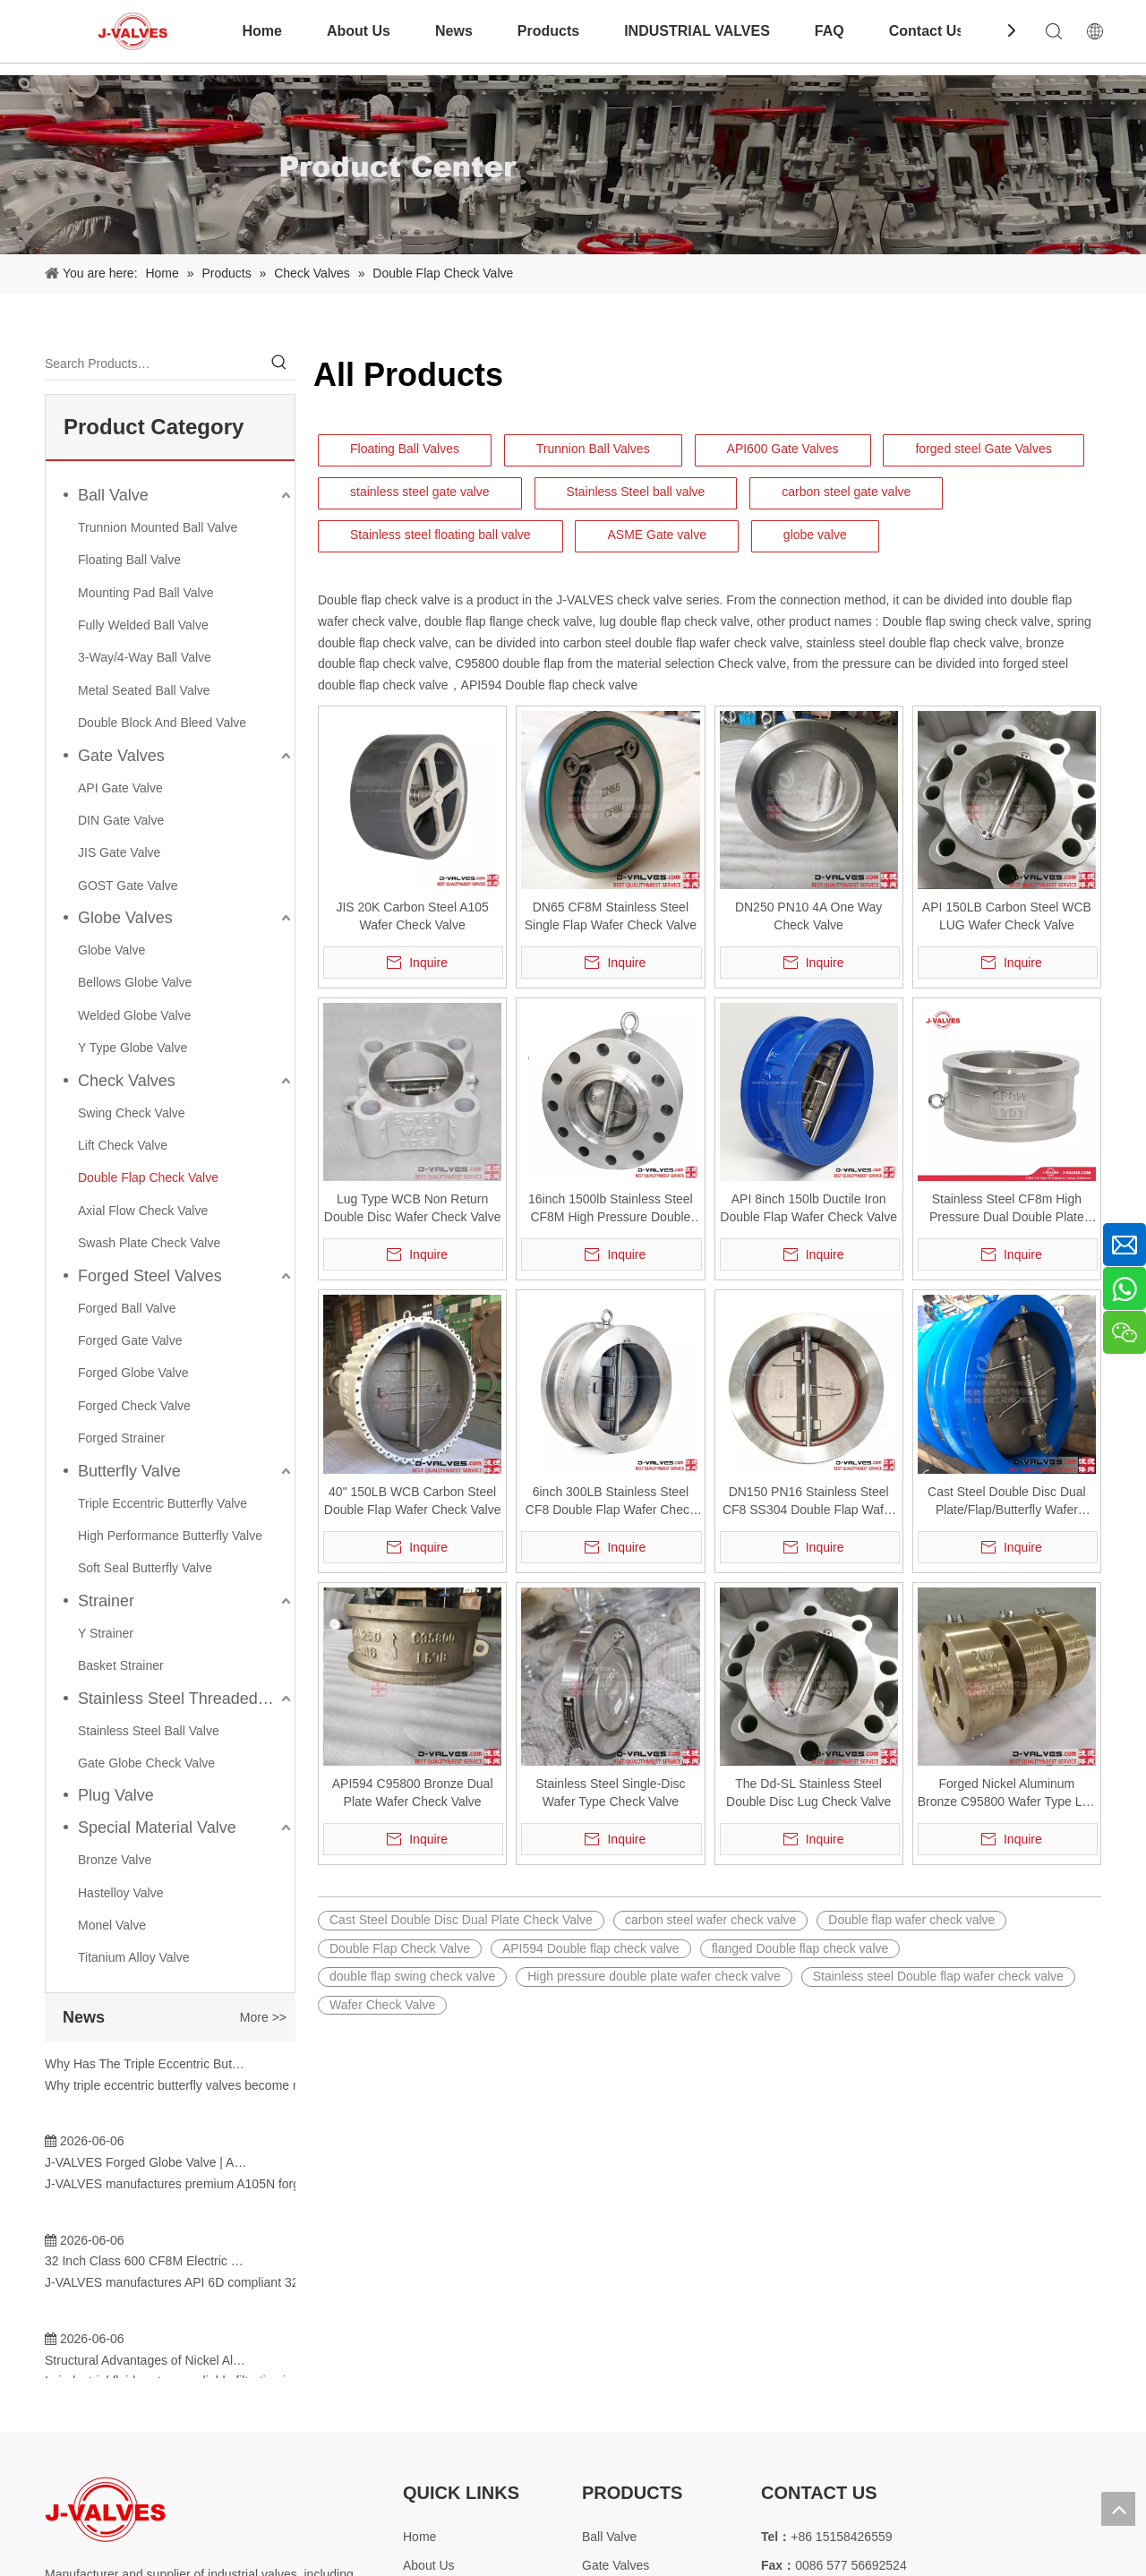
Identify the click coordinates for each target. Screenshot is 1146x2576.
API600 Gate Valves (783, 448)
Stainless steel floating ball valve (440, 534)
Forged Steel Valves (150, 1276)
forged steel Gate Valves (983, 448)
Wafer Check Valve (382, 2005)
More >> (263, 2017)
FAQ (829, 31)
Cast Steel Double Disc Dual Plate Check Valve (461, 1920)
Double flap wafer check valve (911, 1920)
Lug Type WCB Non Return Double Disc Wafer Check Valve (412, 1208)
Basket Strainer (121, 1665)
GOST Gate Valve (128, 885)
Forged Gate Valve (130, 1340)
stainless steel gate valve (420, 491)
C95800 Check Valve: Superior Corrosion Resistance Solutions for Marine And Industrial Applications (146, 2300)
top (1118, 2509)
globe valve (815, 534)
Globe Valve (111, 950)
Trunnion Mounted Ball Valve (157, 527)
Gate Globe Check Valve (146, 1763)
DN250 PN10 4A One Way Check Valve (808, 916)
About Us (358, 31)
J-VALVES (582, 600)
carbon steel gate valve (846, 491)
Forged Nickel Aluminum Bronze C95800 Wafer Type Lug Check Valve (1007, 1793)
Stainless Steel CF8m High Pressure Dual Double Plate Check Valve (1006, 1209)
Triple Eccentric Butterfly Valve (162, 1503)
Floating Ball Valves (404, 448)
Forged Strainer (121, 1438)
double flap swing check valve (412, 1976)
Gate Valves (121, 756)
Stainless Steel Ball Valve (148, 1731)
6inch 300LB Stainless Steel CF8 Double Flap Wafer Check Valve (611, 1502)
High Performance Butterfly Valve (170, 1535)
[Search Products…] (154, 363)
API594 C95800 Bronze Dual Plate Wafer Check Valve (412, 1792)
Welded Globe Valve (134, 1015)
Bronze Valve (114, 1860)
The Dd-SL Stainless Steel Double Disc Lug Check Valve (808, 1792)
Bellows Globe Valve (135, 982)
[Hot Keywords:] (279, 363)
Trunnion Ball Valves (593, 448)
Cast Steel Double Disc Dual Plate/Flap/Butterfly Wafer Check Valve (1007, 1502)
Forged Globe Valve (133, 1372)
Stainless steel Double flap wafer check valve (938, 1976)
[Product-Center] (573, 164)
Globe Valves (125, 918)
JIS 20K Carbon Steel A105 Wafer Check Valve (412, 916)
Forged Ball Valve (126, 1308)
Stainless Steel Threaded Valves (186, 1698)
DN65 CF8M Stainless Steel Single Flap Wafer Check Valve (611, 916)
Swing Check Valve (131, 1113)
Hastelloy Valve (120, 1893)
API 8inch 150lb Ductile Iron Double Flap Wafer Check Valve (808, 1208)
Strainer (106, 1601)
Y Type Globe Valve (132, 1047)
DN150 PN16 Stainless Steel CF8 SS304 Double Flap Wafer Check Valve (808, 1502)
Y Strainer (105, 1633)
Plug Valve (116, 1795)
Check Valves (126, 1081)
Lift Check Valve (122, 1145)
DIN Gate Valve (121, 820)
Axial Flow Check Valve (143, 1210)
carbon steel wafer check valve (710, 1920)
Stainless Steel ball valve (636, 491)
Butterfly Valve (129, 1471)
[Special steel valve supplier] (105, 2509)
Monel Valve (112, 1925)
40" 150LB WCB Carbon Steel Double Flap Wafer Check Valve (412, 1501)
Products (548, 31)
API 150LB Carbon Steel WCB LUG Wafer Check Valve (1006, 916)
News (454, 31)
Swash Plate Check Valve (149, 1243)
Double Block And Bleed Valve (162, 722)
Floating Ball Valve (129, 559)
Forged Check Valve (134, 1406)
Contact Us (926, 31)
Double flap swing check (949, 621)
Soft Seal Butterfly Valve (145, 1568)
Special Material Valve (157, 1827)
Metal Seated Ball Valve (144, 690)
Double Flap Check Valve (148, 1177)
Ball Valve (113, 495)
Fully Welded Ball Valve (143, 625)
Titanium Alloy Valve (134, 1957)
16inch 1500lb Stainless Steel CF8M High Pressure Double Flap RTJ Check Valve (610, 1209)
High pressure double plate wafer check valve (654, 1976)
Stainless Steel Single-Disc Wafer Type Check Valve (610, 1792)
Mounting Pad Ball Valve (146, 593)
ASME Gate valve (656, 534)
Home (261, 31)
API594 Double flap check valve (549, 685)
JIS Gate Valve (119, 852)
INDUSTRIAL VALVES (697, 31)
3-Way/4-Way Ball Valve (144, 657)
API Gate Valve (120, 788)
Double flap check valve (384, 600)
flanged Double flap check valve (800, 1948)
